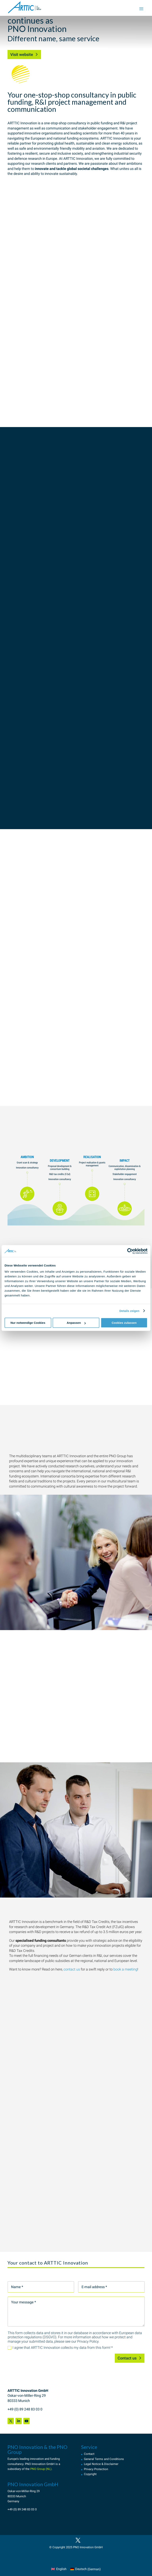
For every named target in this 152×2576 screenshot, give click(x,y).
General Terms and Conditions (104, 2459)
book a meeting (125, 1969)
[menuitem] (58, 2569)
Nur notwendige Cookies (27, 1322)
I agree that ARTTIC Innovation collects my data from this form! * (60, 2347)
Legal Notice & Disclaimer (101, 2464)
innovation (37, 2459)
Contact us (127, 2358)
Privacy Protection (96, 2469)
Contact (89, 2454)
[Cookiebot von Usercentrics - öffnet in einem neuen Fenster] (130, 1251)
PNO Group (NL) (40, 2469)
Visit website (21, 54)
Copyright (90, 2474)
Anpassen (76, 1322)
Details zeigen (129, 1310)
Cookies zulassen (124, 1322)
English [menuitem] (61, 2569)
